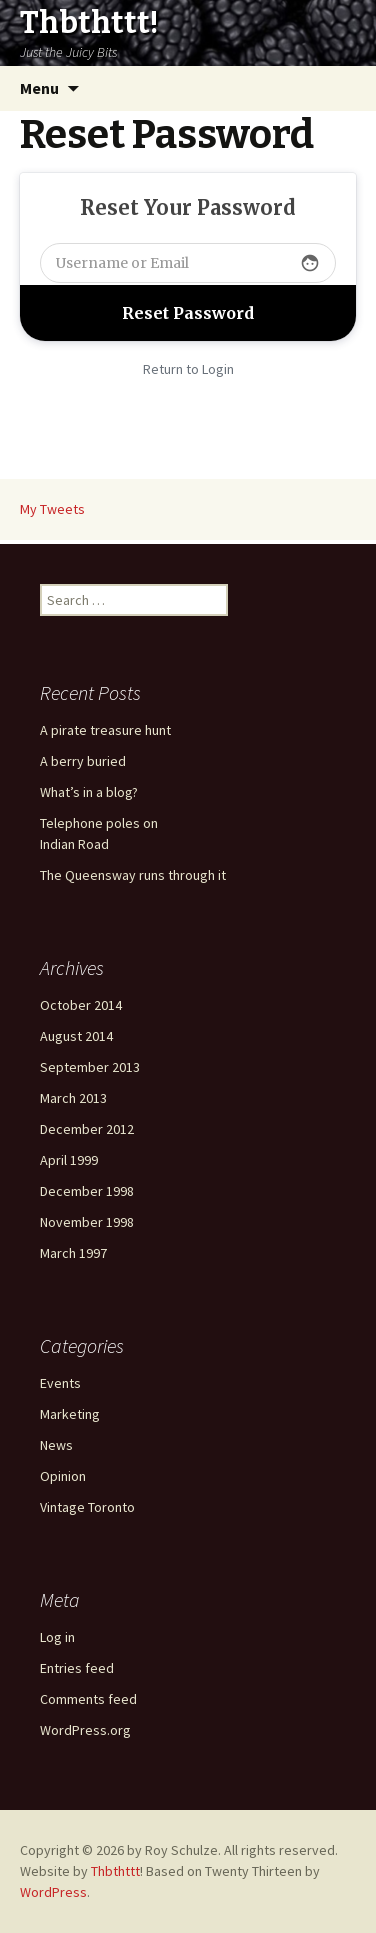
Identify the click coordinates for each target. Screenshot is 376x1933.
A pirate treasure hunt (105, 730)
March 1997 (73, 1253)
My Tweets (52, 509)
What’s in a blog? (89, 792)
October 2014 (81, 1005)
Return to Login (188, 369)
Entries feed (77, 1668)
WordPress (53, 1892)
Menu (39, 88)
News (56, 1445)
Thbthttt (115, 1871)
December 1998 (87, 1191)
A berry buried (83, 761)
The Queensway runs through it (133, 875)
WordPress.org (85, 1730)
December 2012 (87, 1129)
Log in (57, 1637)
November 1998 (87, 1222)
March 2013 (73, 1098)
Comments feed (88, 1699)
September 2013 (90, 1067)
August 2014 (76, 1036)
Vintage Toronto (87, 1507)
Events (60, 1383)
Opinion (63, 1476)
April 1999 (69, 1160)
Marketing (70, 1414)
